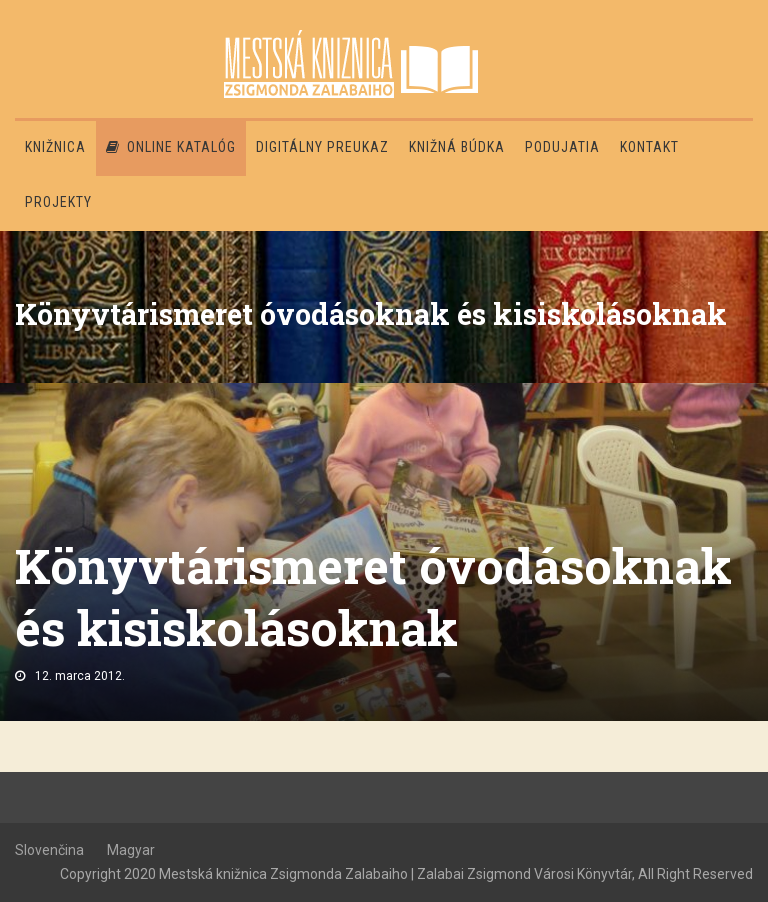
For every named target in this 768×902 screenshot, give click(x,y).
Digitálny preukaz (322, 147)
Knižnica (55, 147)
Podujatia (562, 147)
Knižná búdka (457, 147)
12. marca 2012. (80, 676)
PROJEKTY (58, 202)
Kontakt (649, 147)
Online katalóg (171, 147)
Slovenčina (49, 850)
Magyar (131, 850)
